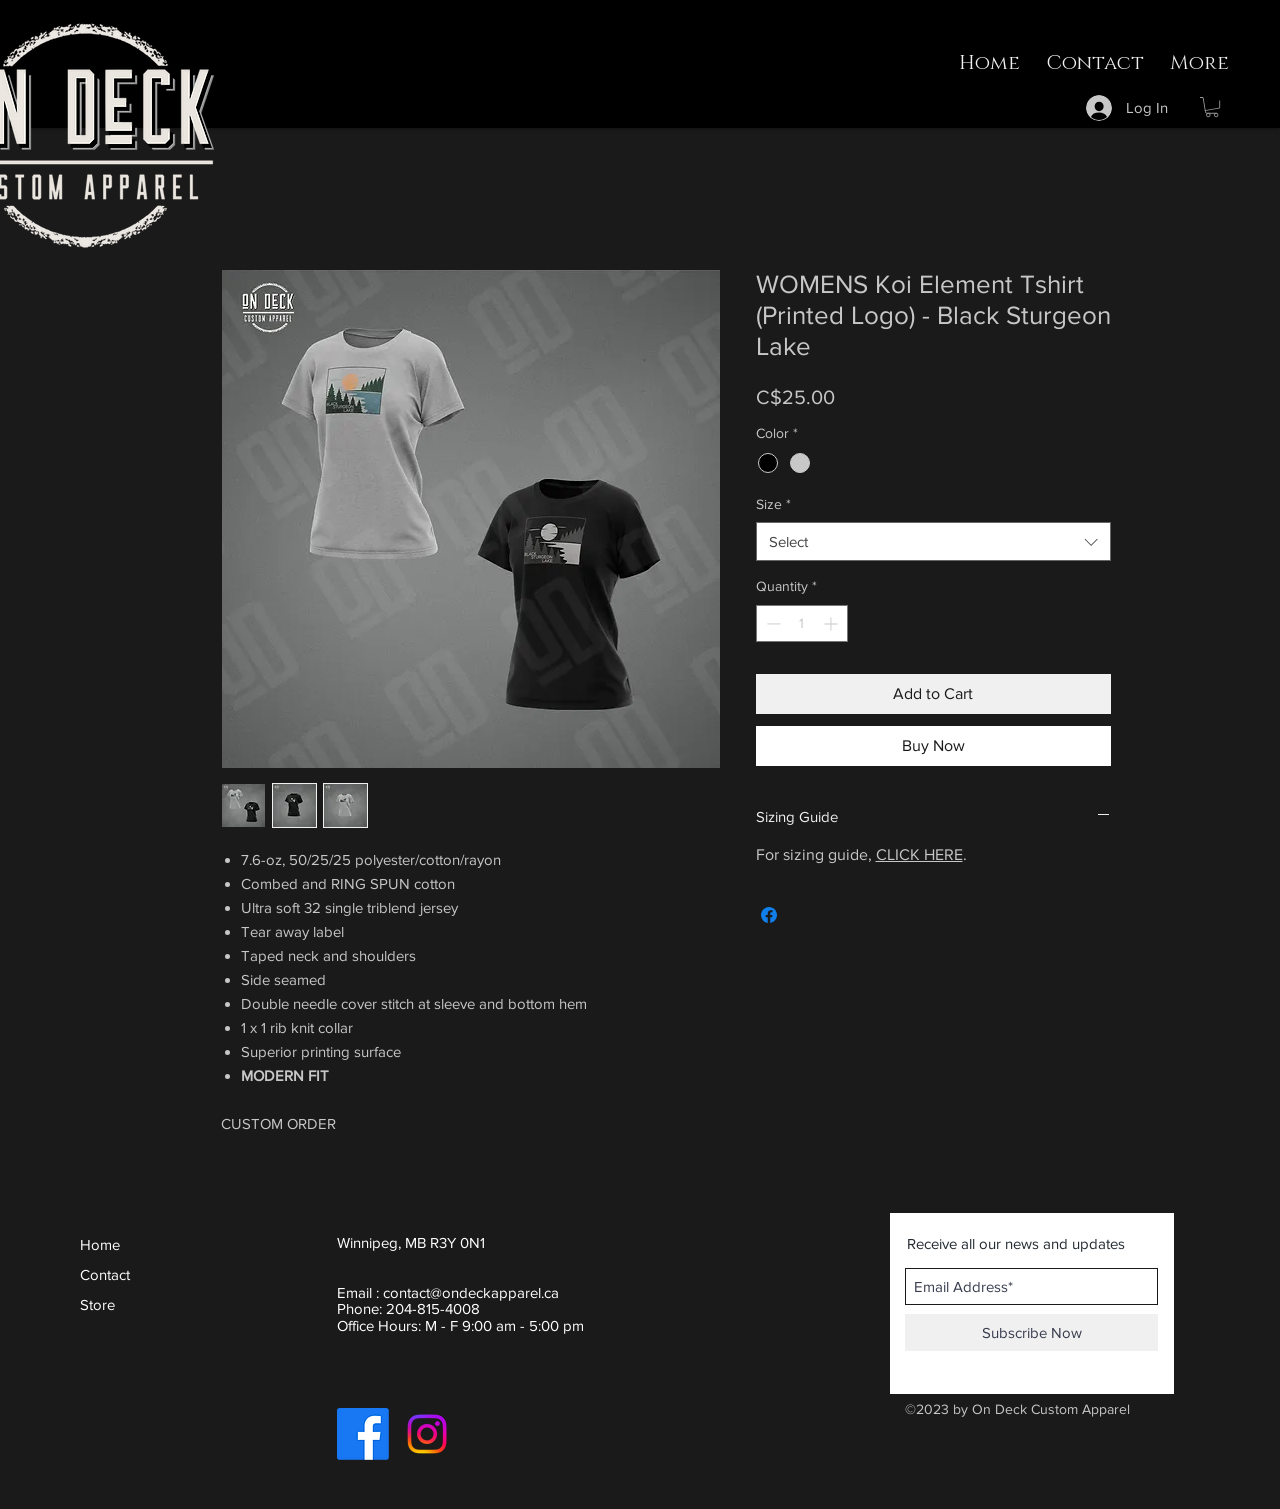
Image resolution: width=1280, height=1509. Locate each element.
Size (773, 504)
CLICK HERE (919, 854)
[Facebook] (363, 1434)
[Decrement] (771, 623)
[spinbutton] (802, 623)
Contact (105, 1274)
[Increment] (832, 623)
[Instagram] (427, 1434)
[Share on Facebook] (769, 915)
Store (97, 1304)
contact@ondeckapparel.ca (471, 1292)
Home (100, 1244)
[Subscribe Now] (1031, 1332)
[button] (1212, 107)
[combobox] (933, 541)
